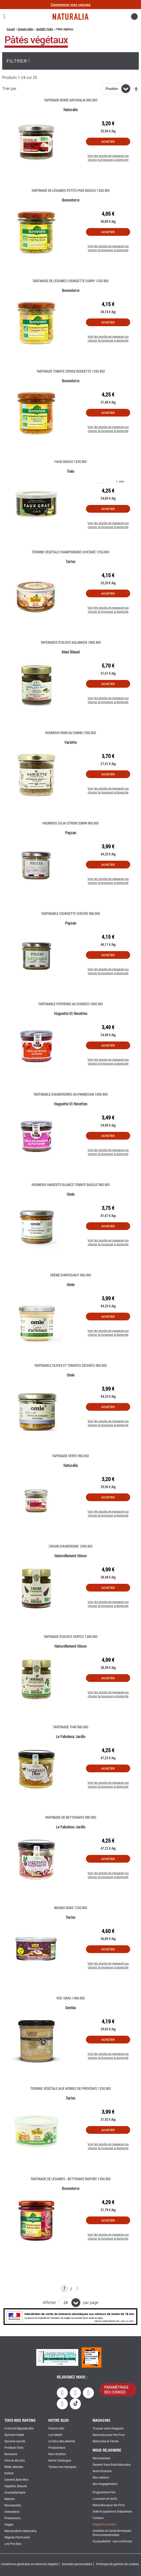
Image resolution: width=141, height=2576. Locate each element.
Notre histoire (102, 2471)
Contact (98, 2518)
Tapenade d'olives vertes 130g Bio (70, 1636)
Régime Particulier (17, 2537)
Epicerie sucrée (14, 2441)
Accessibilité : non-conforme (112, 2541)
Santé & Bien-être (16, 2480)
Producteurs (56, 2448)
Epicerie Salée (25, 29)
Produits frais (13, 2448)
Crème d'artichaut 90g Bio (70, 1275)
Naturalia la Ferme (105, 2441)
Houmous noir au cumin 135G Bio (70, 732)
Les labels (55, 2435)
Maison (9, 2499)
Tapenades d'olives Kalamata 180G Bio (70, 642)
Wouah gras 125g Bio (70, 1907)
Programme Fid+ (104, 2492)
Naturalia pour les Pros (109, 2435)
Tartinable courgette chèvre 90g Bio (70, 913)
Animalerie (11, 2512)
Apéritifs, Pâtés (44, 29)
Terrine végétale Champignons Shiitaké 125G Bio (70, 552)
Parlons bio (56, 2428)
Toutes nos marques (62, 2467)
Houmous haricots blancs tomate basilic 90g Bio (71, 1184)
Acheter (108, 141)
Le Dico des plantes (61, 2441)
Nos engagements (105, 2484)
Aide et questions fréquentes (112, 2511)
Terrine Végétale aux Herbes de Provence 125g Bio (70, 2088)
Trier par (9, 88)
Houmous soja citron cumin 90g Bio (70, 823)
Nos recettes (57, 2454)
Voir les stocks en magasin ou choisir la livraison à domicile (108, 158)
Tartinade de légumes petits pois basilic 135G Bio (70, 190)
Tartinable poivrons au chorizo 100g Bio (70, 1003)
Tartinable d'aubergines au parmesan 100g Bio (70, 1094)
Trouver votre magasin (108, 2428)
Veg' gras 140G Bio (70, 1998)
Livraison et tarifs (105, 2499)
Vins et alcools (14, 2460)
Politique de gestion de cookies (117, 2564)
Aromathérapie (14, 2492)
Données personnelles (77, 2564)
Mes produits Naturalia (20, 2531)
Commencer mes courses (70, 4)
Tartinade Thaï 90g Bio (70, 1727)
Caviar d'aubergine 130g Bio (70, 1546)
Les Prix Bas (12, 2544)
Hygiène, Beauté (15, 2486)
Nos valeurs (101, 2477)
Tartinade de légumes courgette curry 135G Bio (70, 280)
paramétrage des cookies (116, 2389)
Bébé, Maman (13, 2467)
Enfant (9, 2473)
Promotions (12, 2518)
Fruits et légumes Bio (19, 2428)
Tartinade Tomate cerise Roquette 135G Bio (70, 371)
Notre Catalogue (59, 2460)
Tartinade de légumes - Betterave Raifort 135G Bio (70, 2178)
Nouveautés (12, 2505)
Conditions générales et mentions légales (29, 2564)
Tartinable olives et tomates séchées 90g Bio (70, 1365)
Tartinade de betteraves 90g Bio (70, 1817)
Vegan (8, 2524)
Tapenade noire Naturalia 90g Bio (70, 100)
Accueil (11, 29)
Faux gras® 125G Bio (70, 461)
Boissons (10, 2454)
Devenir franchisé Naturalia (112, 2465)
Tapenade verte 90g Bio (70, 1455)
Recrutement (101, 2458)
